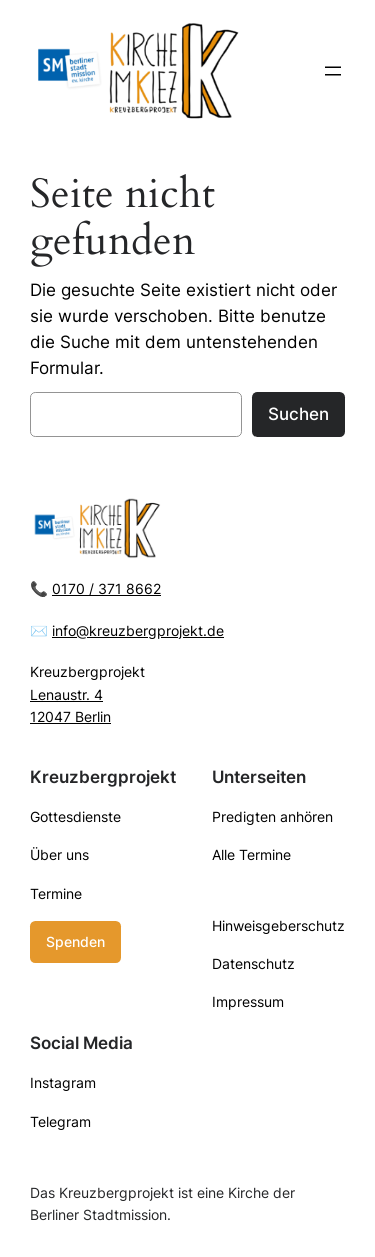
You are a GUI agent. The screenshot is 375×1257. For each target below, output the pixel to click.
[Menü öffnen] (333, 71)
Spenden (75, 941)
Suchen (298, 414)
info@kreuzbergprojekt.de (138, 630)
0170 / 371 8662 (106, 588)
